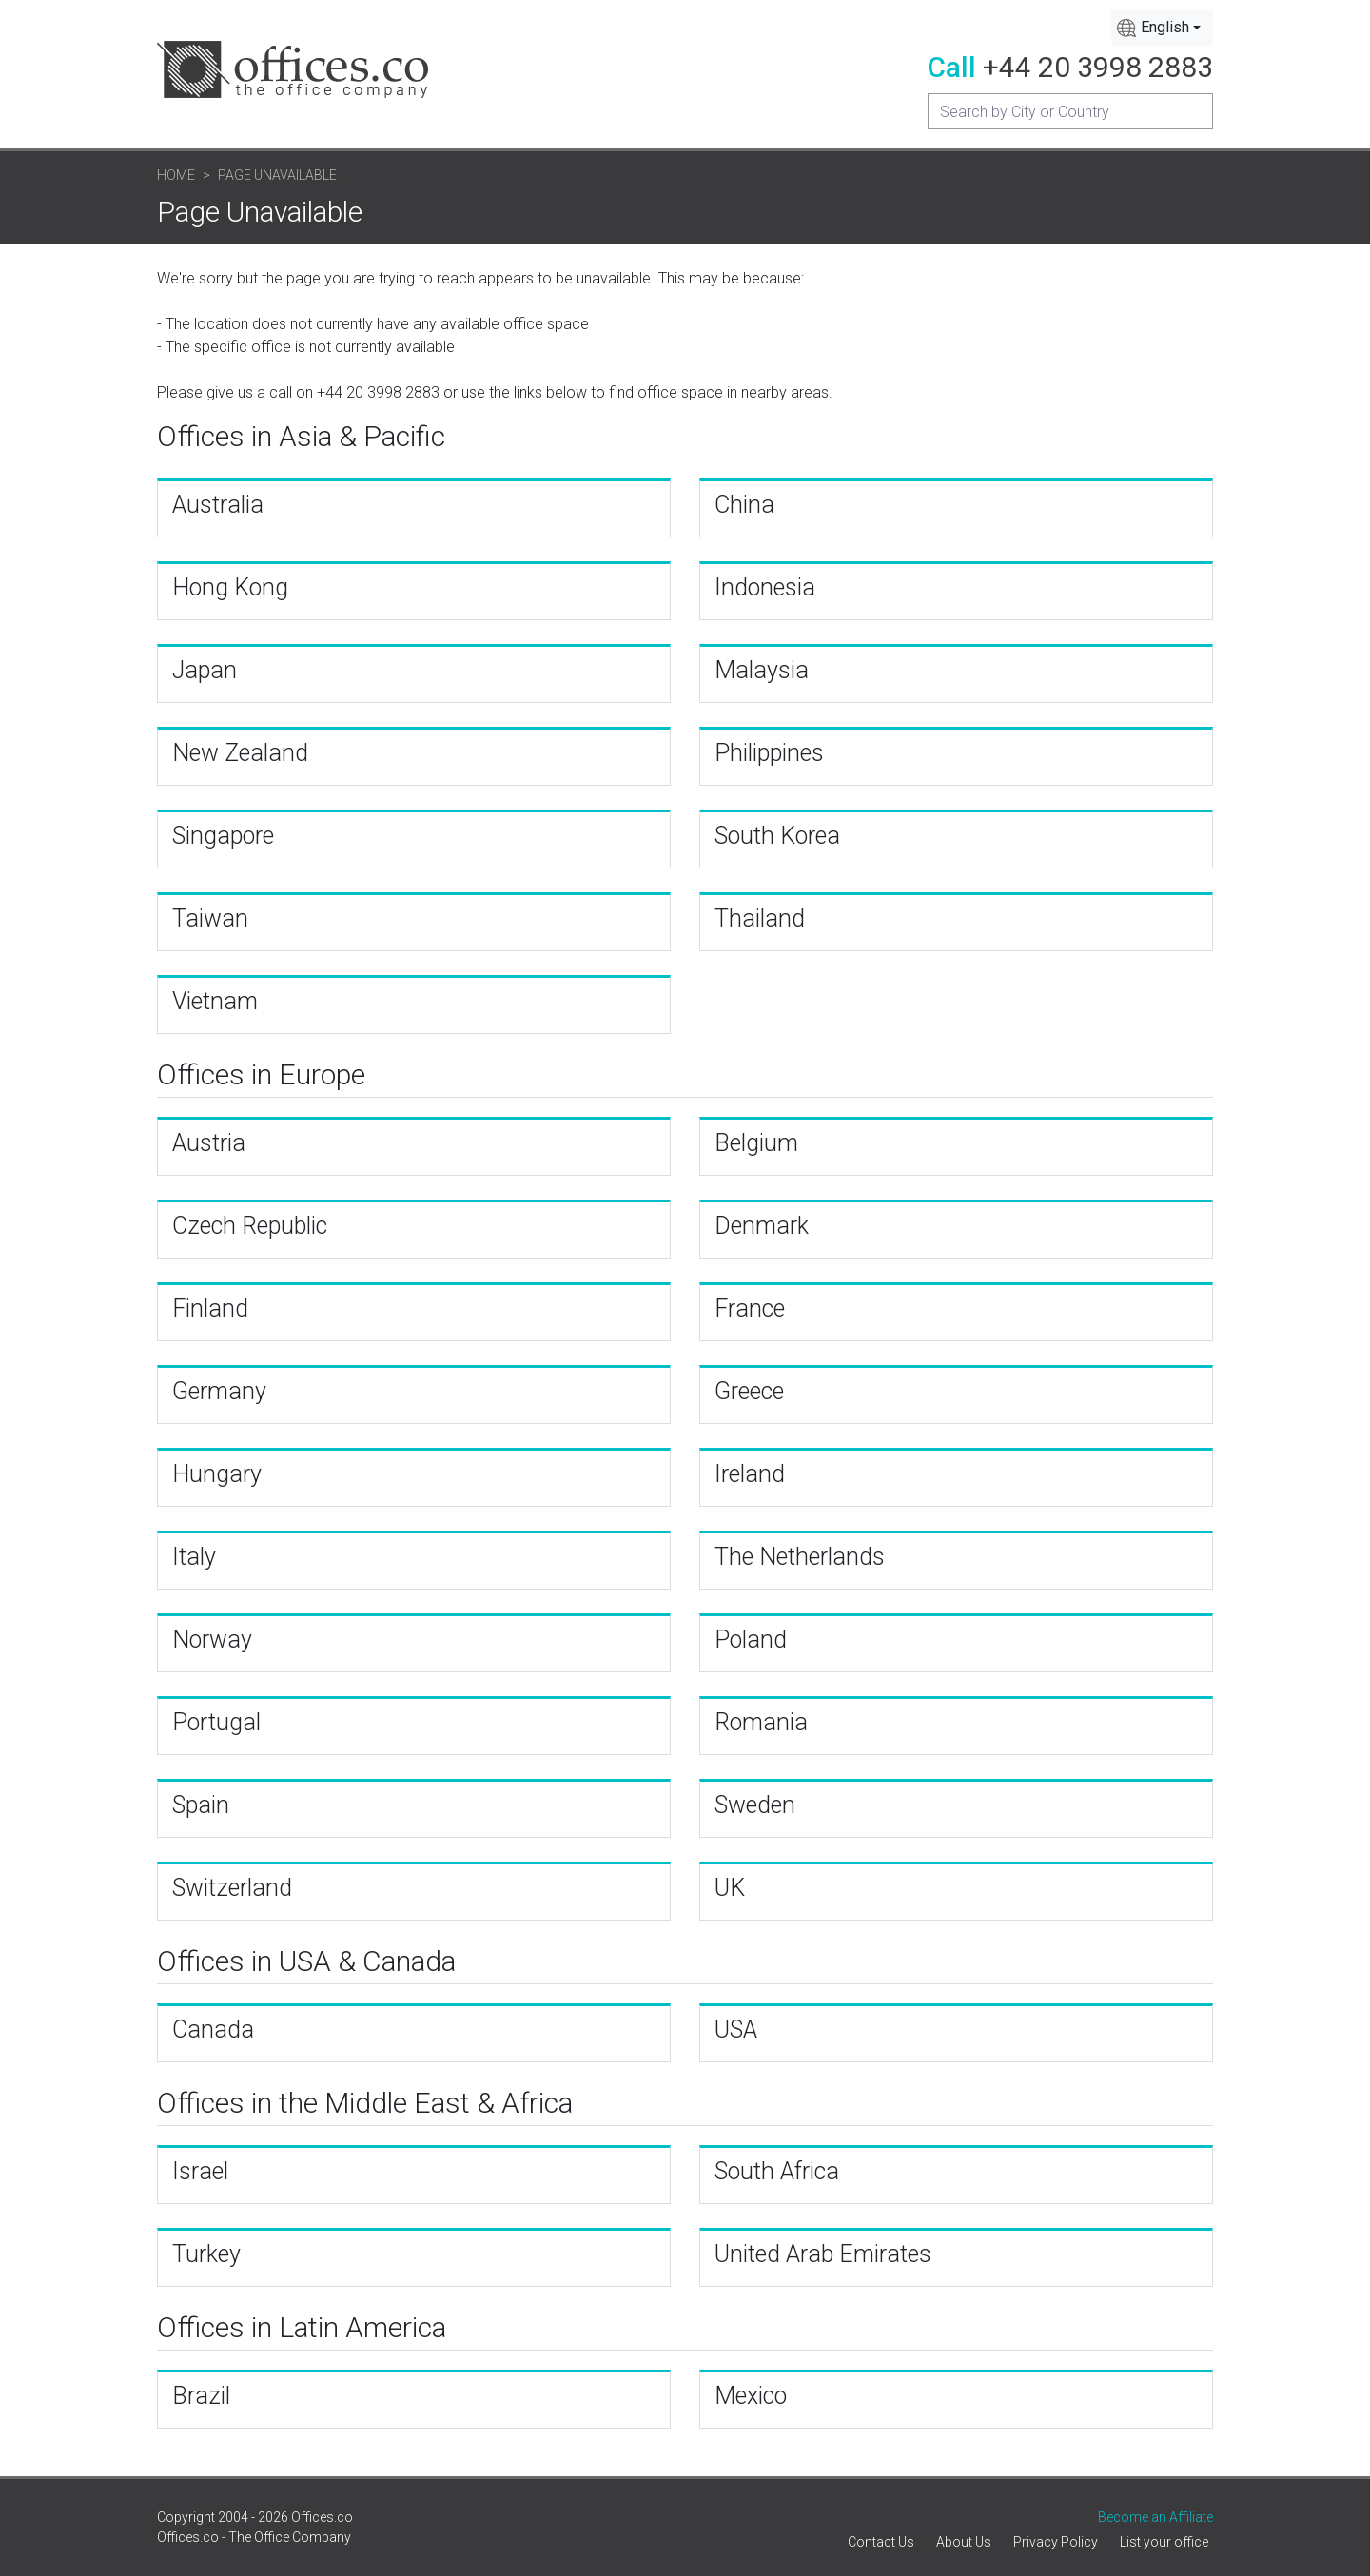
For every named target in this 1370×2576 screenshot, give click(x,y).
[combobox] (1162, 28)
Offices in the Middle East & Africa (365, 2102)
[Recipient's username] (1070, 111)
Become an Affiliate (1155, 2517)
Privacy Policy (1055, 2541)
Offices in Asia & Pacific (301, 436)
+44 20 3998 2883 (1098, 67)
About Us (963, 2541)
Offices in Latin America (301, 2327)
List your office (1164, 2541)
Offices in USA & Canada (306, 1961)
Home (176, 175)
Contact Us (881, 2541)
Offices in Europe (261, 1074)
